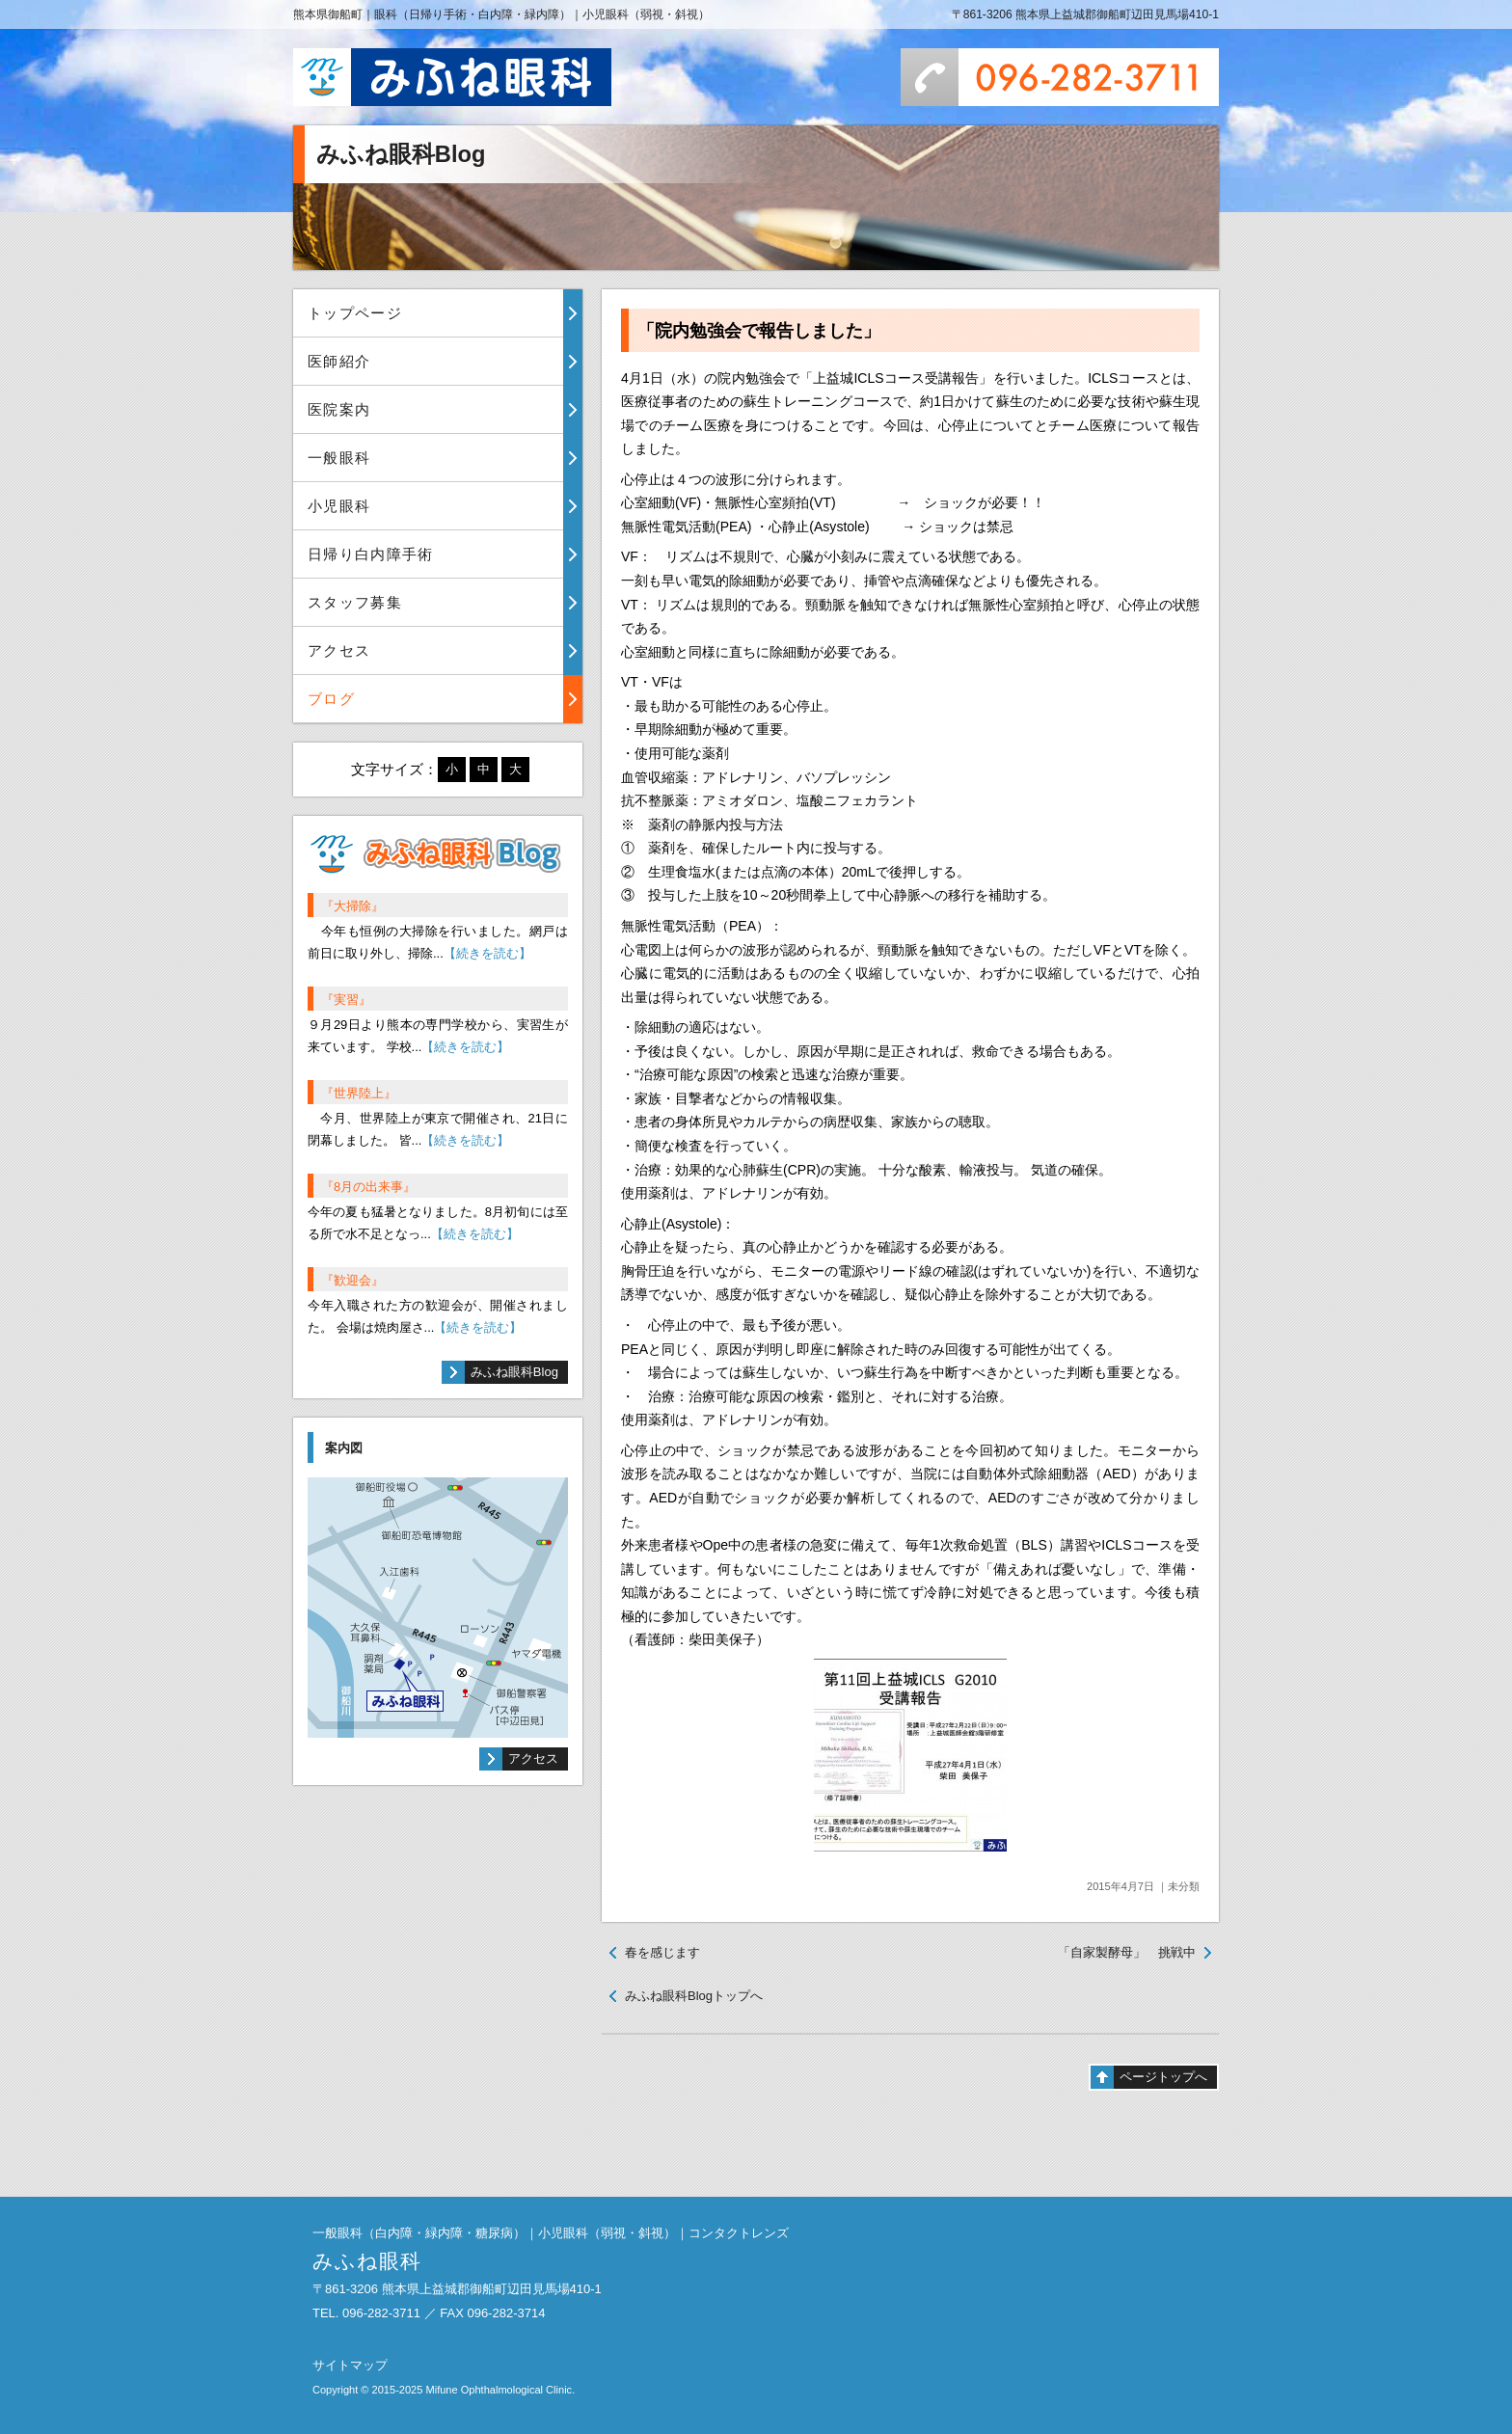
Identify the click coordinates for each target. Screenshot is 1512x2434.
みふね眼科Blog (514, 1372)
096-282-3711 (1060, 77)
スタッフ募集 (355, 602)
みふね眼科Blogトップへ (694, 1995)
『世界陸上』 (358, 1093)
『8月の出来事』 (368, 1186)
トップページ (355, 313)
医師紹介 (339, 361)
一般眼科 (339, 457)
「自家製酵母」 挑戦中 (1127, 1952)
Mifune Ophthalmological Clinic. (500, 2389)
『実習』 (346, 999)
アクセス (339, 650)
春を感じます (662, 1952)
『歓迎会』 (352, 1280)
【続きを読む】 (487, 953)
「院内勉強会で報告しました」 (758, 330)
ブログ (331, 698)
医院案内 (339, 409)
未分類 (1184, 1886)
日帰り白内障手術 (371, 554)
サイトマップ (350, 2365)
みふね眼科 (452, 77)
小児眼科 (339, 506)
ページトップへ (1163, 2076)
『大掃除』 (352, 906)
